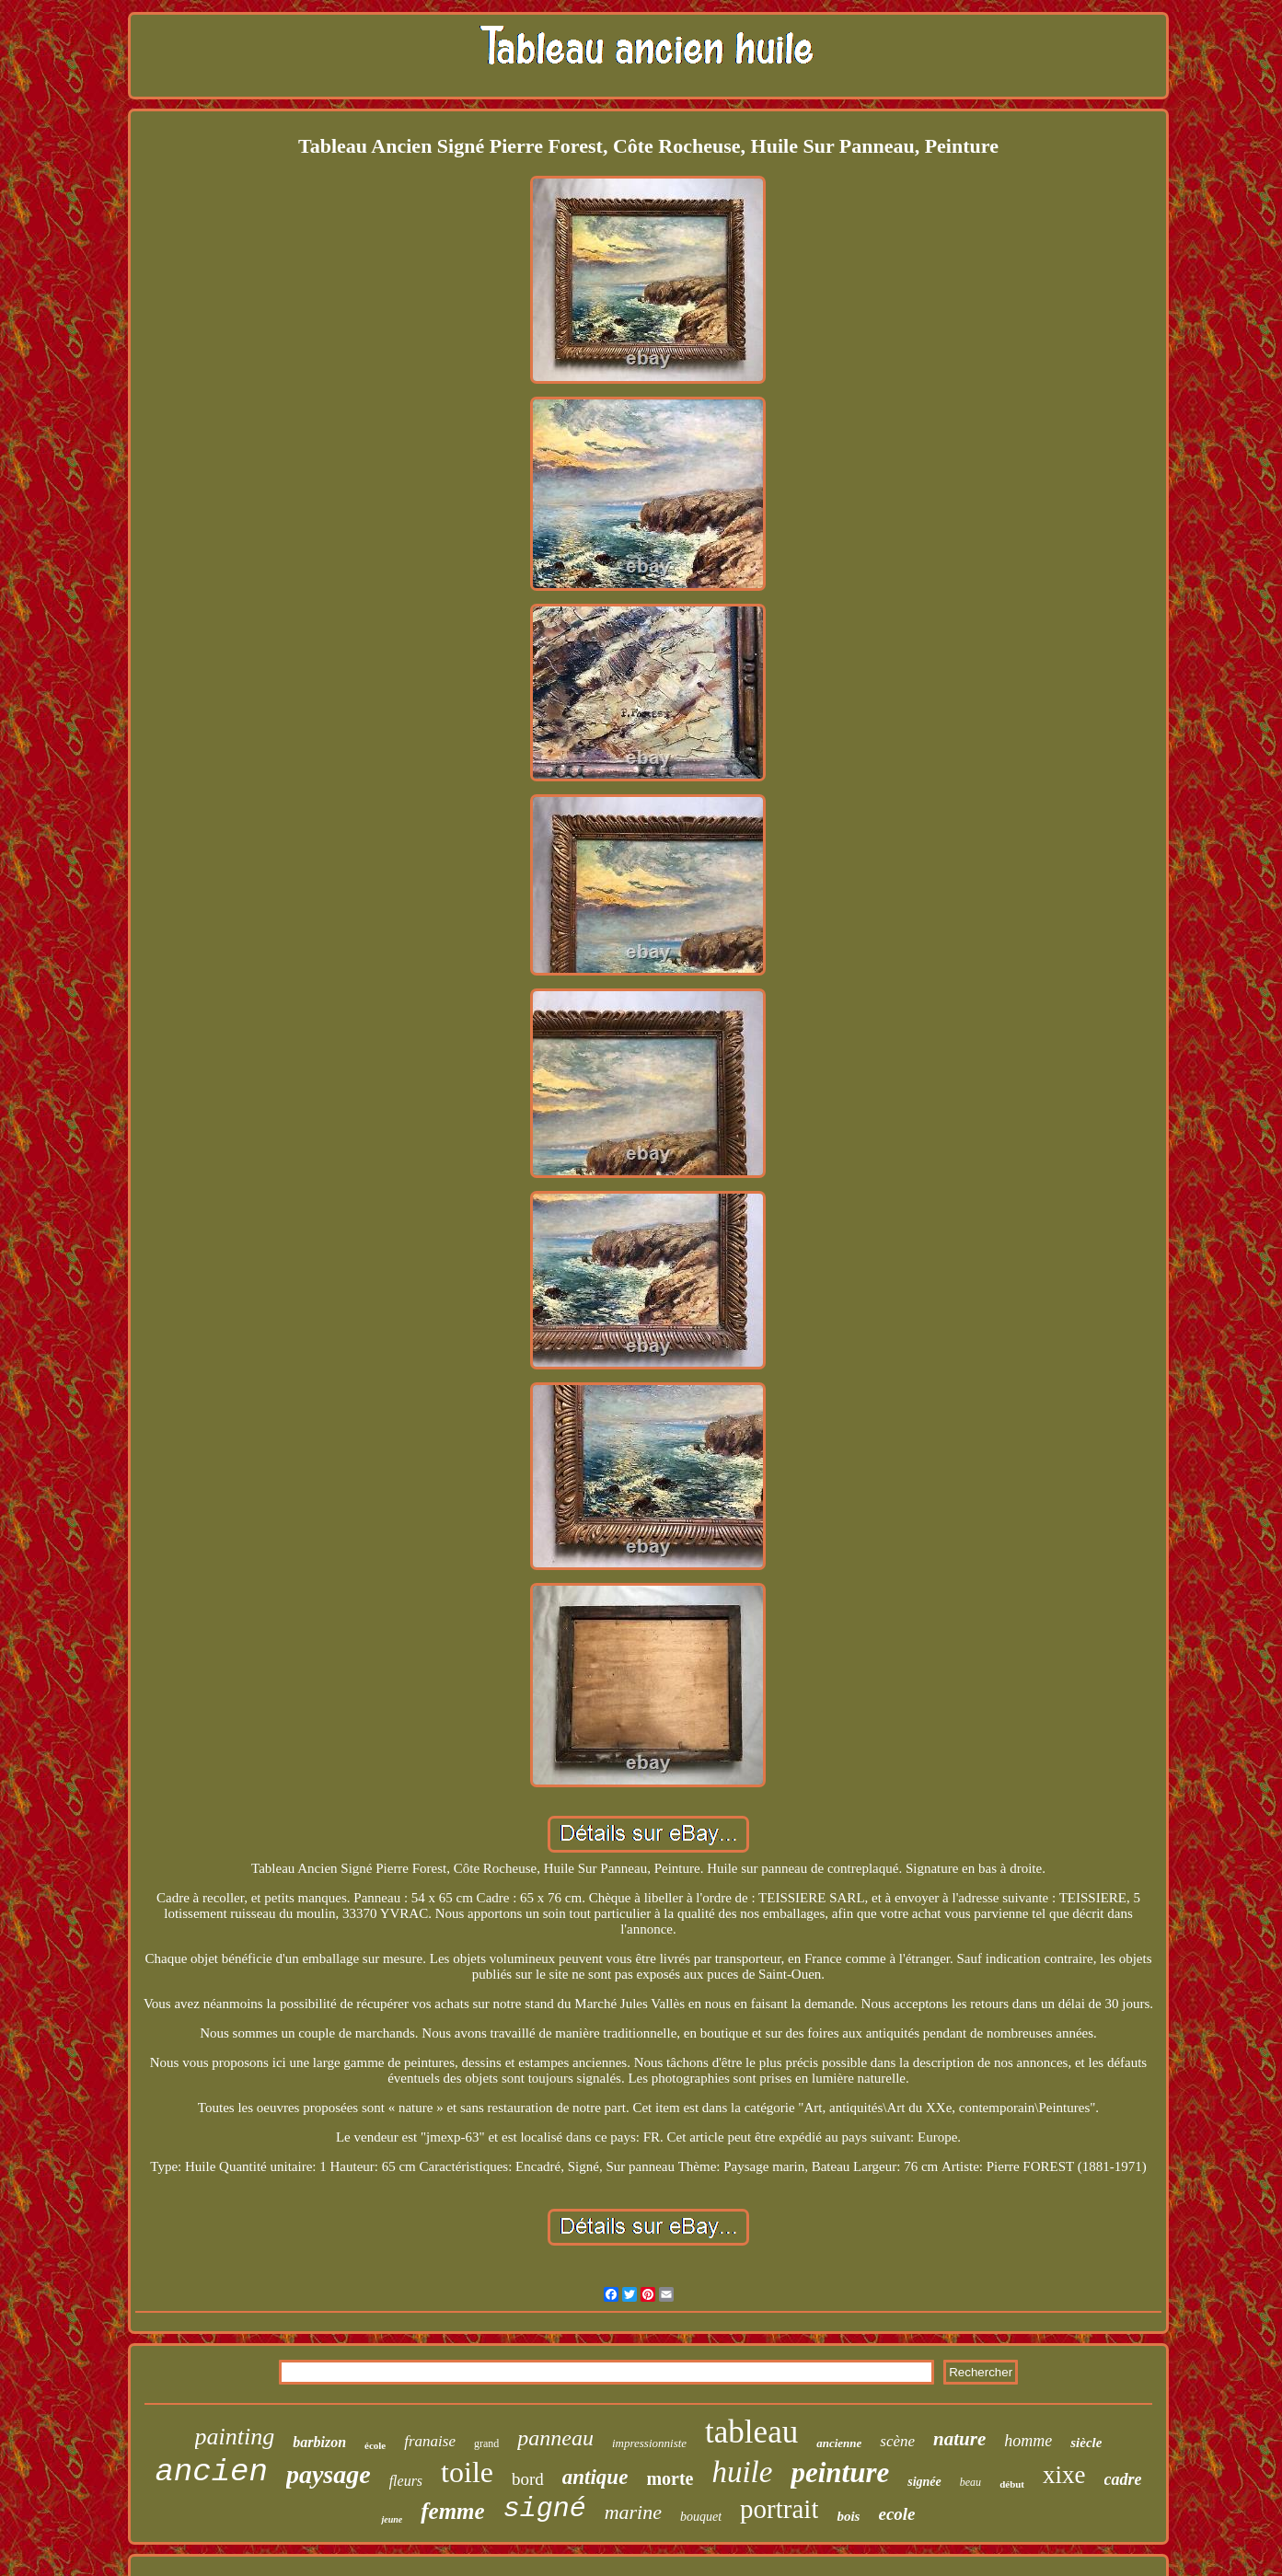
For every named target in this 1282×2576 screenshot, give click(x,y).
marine (633, 2512)
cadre (1123, 2479)
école (375, 2445)
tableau (751, 2432)
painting (235, 2436)
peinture (840, 2472)
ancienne (838, 2443)
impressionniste (649, 2443)
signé (544, 2508)
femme (452, 2511)
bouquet (701, 2517)
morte (669, 2478)
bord (528, 2479)
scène (897, 2441)
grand (486, 2443)
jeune (391, 2519)
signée (924, 2482)
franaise (430, 2441)
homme (1028, 2441)
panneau (555, 2438)
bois (848, 2516)
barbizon (319, 2442)
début (1011, 2483)
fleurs (405, 2481)
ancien (211, 2472)
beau (970, 2482)
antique (595, 2477)
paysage (328, 2474)
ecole (896, 2514)
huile (741, 2472)
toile (467, 2472)
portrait (779, 2509)
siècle (1086, 2442)
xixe (1064, 2475)
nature (959, 2439)
